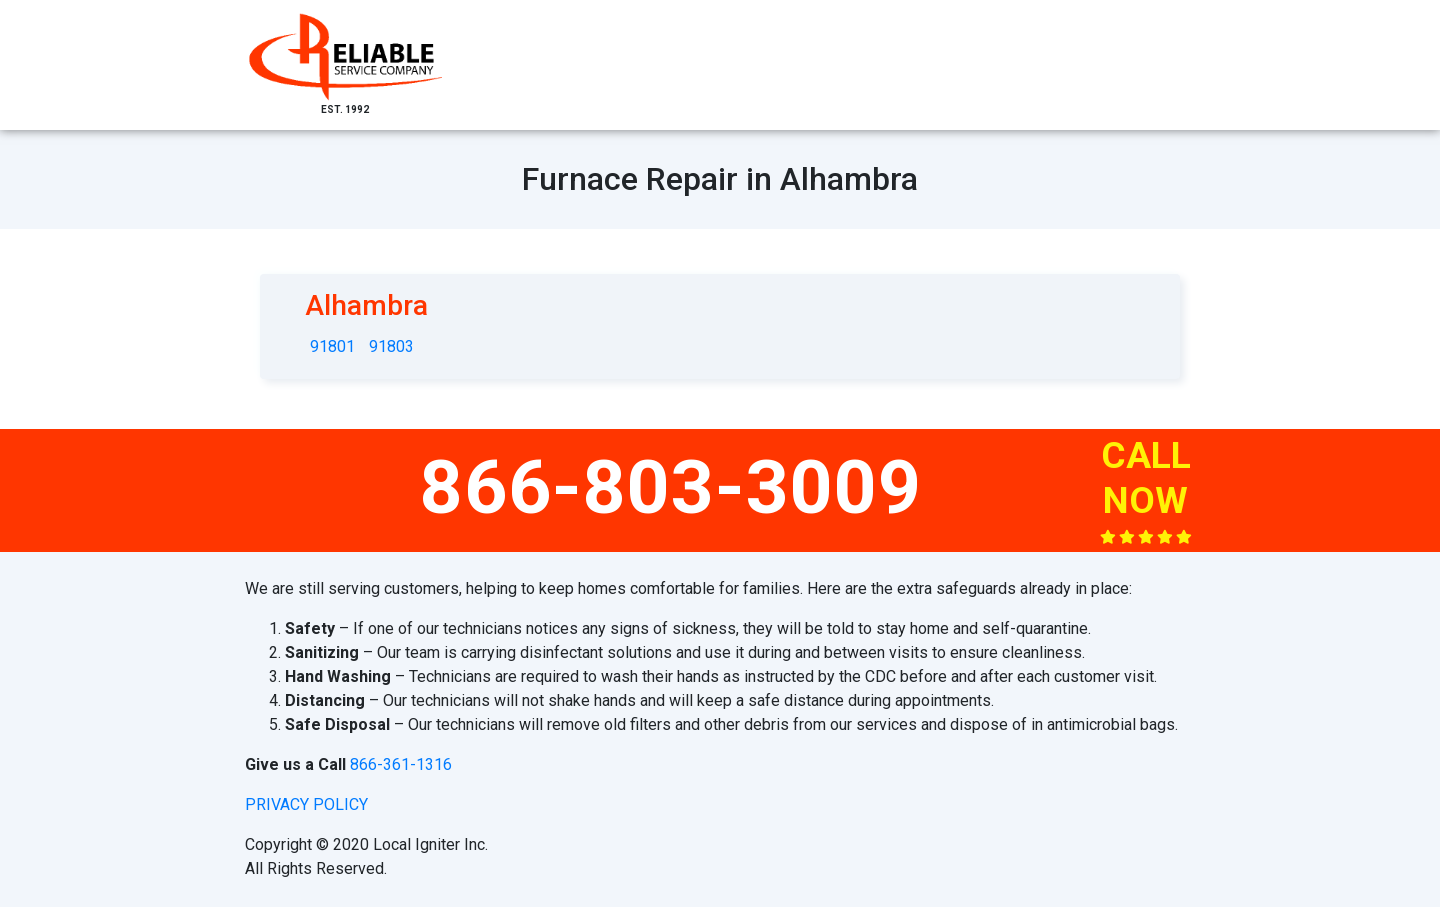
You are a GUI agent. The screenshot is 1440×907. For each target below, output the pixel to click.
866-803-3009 (671, 487)
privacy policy (306, 804)
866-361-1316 (401, 764)
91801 (332, 346)
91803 (391, 346)
